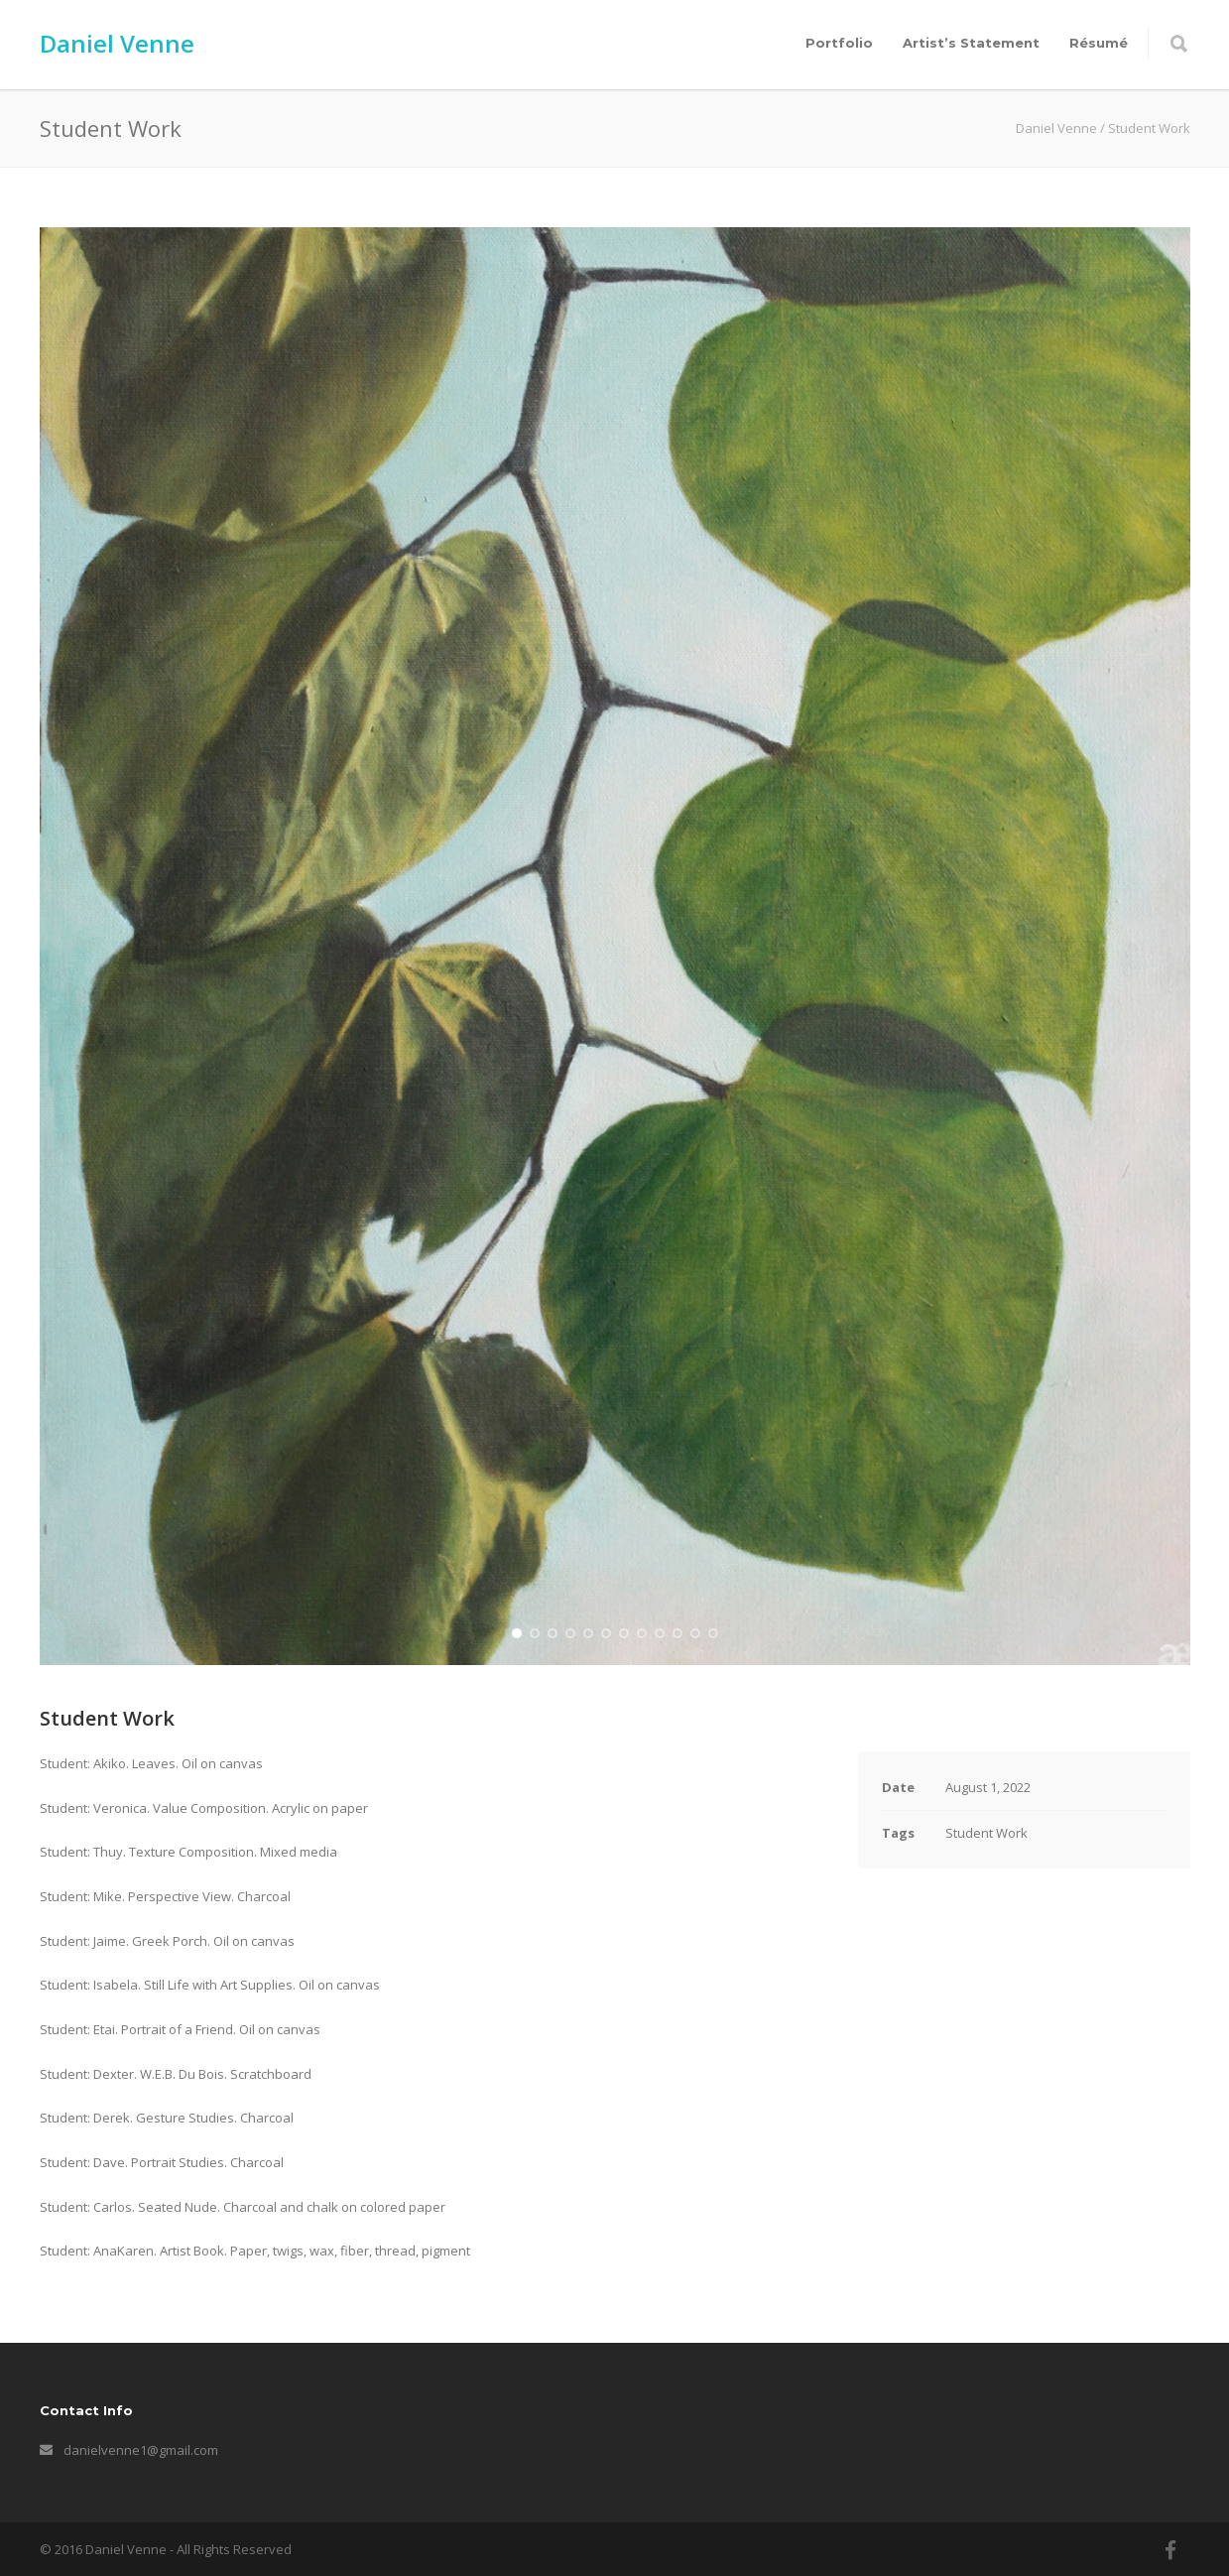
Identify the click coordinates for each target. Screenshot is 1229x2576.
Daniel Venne (117, 43)
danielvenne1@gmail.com (140, 2450)
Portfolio (839, 43)
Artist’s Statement (971, 43)
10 (677, 1633)
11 (695, 1633)
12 (713, 1633)
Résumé (1098, 43)
